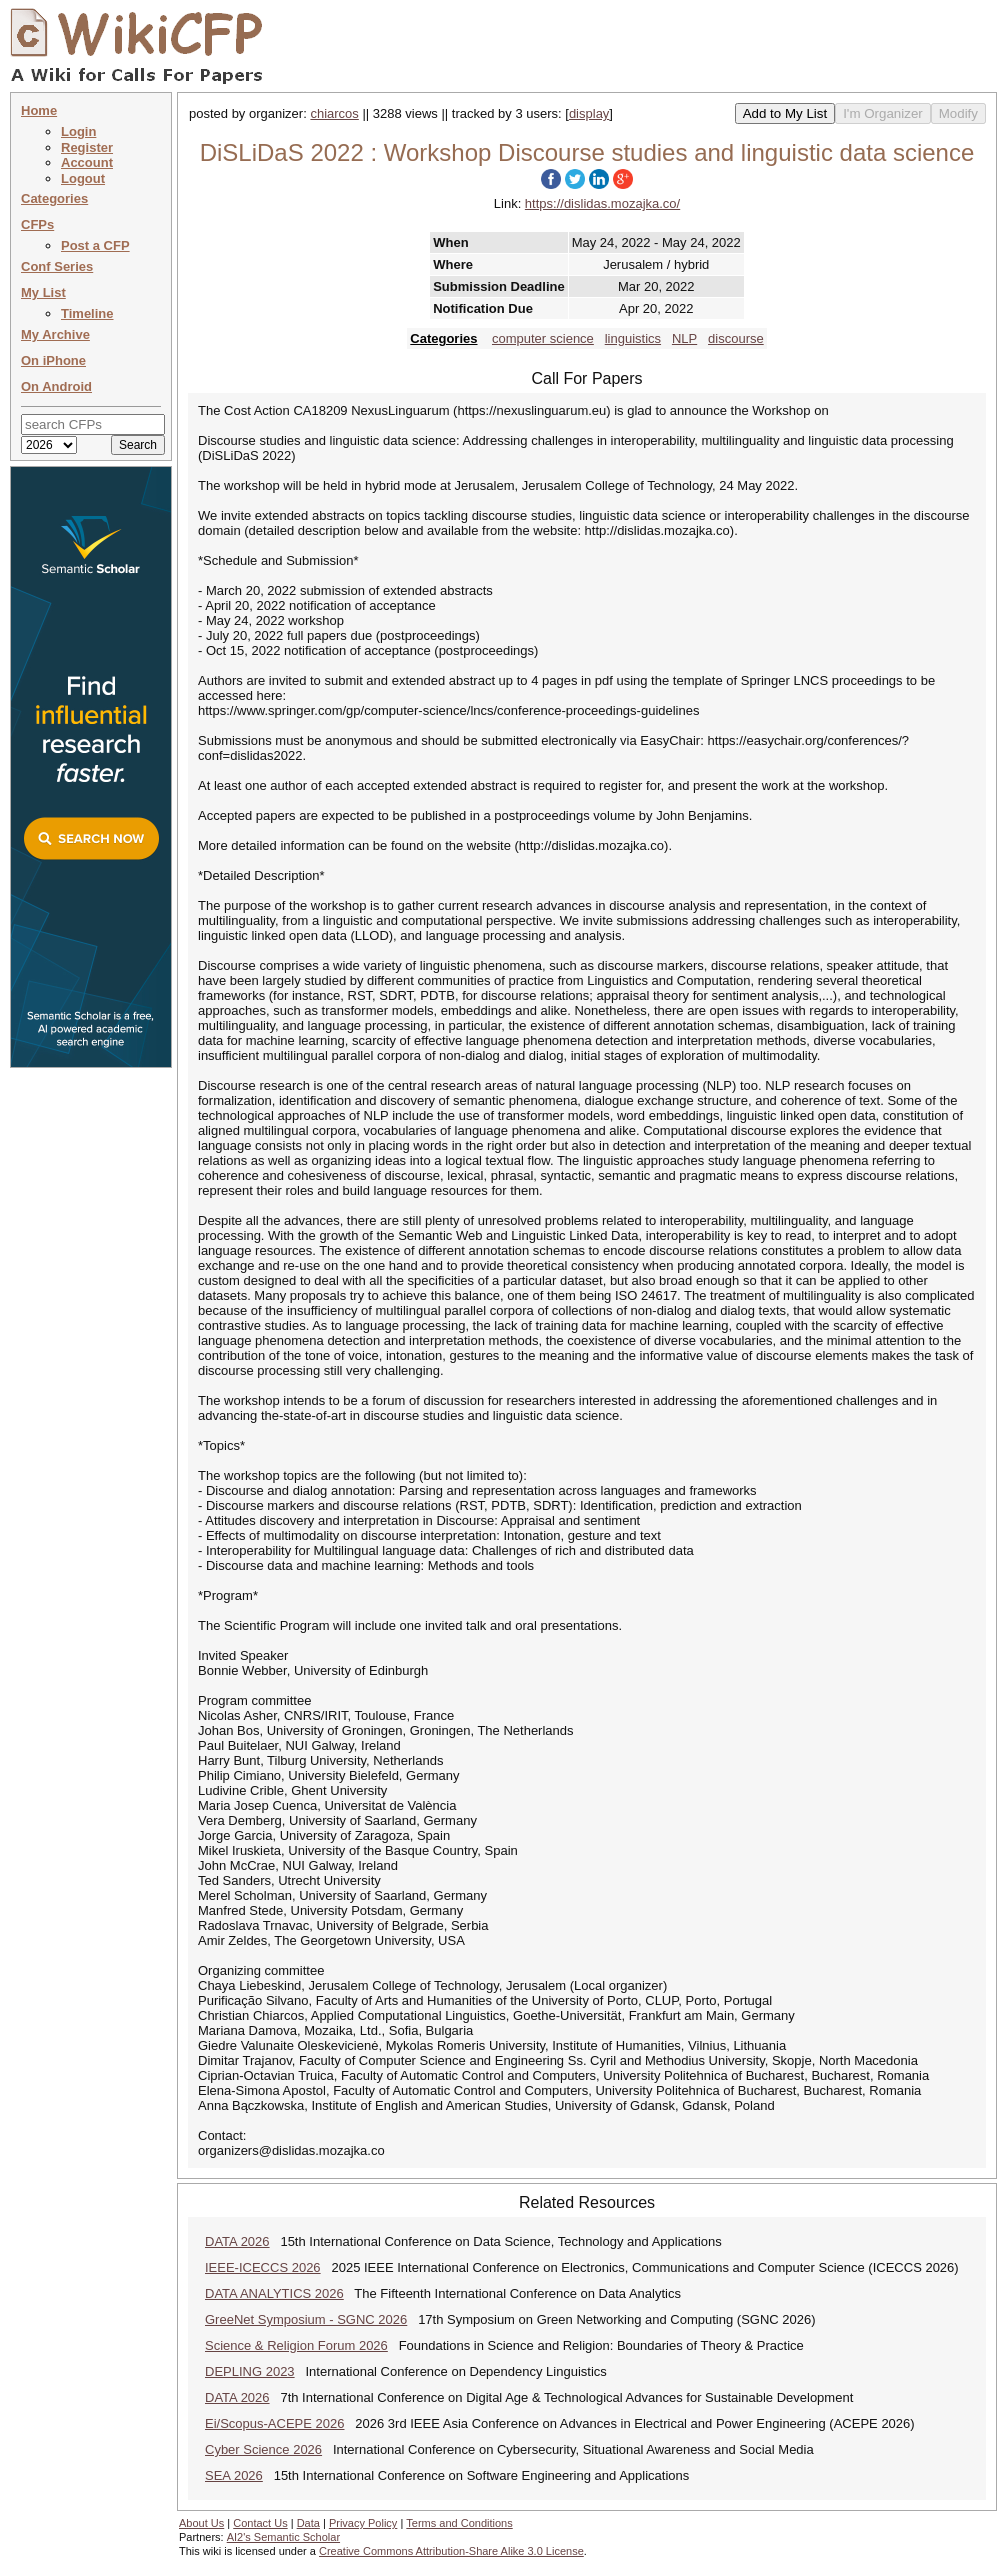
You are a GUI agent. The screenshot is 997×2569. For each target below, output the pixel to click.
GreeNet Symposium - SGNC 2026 (306, 2319)
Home (39, 110)
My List (43, 292)
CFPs (37, 224)
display (589, 113)
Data (308, 2523)
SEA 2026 (234, 2475)
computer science (543, 338)
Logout (83, 178)
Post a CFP (95, 245)
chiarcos (334, 113)
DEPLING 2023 (250, 2371)
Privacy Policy (363, 2523)
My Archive (55, 334)
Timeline (87, 313)
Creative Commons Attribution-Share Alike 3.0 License (451, 2551)
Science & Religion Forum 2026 (296, 2345)
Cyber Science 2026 (263, 2449)
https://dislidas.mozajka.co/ (602, 203)
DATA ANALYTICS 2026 (274, 2293)
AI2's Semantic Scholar (283, 2537)
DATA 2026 (237, 2241)
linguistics (633, 338)
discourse (736, 338)
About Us (201, 2523)
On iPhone (53, 360)
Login (78, 131)
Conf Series (57, 266)
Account (87, 162)
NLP (684, 338)
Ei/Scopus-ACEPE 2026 (274, 2423)
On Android (56, 386)
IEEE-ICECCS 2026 (263, 2267)
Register (87, 147)
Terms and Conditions (459, 2523)
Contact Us (260, 2523)
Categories (54, 198)
